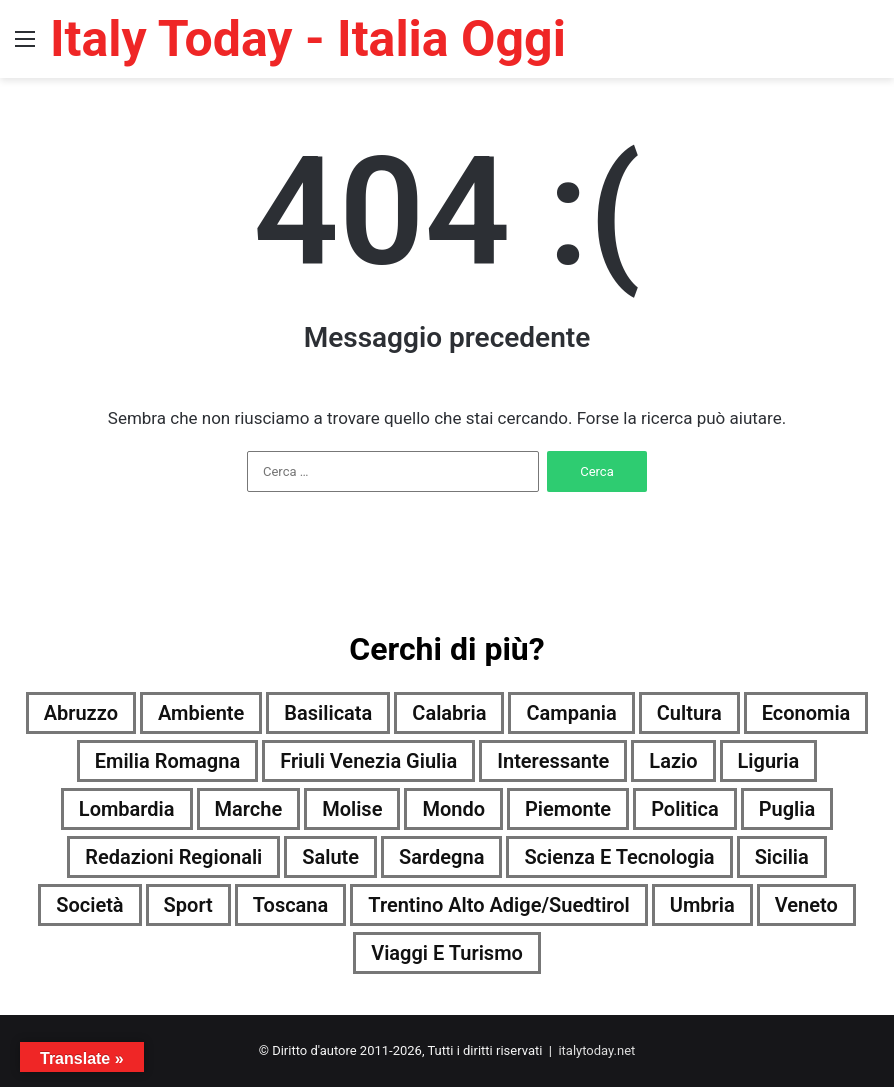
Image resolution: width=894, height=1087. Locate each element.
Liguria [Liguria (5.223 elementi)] (769, 761)
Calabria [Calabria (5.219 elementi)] (449, 713)
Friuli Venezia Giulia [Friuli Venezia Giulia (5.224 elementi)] (368, 761)
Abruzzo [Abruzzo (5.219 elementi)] (81, 713)
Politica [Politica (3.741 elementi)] (685, 809)
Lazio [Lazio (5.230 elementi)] (673, 761)
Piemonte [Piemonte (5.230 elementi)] (568, 809)
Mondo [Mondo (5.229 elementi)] (453, 809)
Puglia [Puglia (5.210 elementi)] (787, 809)
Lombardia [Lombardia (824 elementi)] (127, 809)
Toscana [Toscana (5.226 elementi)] (290, 905)
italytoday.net (596, 1050)
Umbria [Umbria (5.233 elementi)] (702, 905)
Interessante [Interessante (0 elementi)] (553, 761)
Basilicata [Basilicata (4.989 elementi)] (328, 713)
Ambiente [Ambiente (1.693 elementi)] (201, 713)
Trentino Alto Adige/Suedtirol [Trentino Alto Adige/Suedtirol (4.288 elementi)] (499, 905)
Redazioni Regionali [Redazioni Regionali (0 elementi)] (173, 857)
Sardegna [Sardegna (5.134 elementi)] (441, 857)
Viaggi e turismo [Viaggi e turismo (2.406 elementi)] (447, 953)
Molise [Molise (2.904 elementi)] (352, 809)
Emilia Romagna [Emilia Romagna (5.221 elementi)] (167, 761)
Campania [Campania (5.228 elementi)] (571, 713)
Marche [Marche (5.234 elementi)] (249, 809)
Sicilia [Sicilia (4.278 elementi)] (782, 857)
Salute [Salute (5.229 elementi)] (330, 857)
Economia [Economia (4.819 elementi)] (806, 713)
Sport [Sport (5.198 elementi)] (188, 905)
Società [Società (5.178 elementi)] (89, 905)
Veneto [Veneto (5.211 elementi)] (806, 905)
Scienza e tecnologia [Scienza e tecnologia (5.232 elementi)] (619, 857)
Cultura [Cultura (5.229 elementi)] (689, 713)
